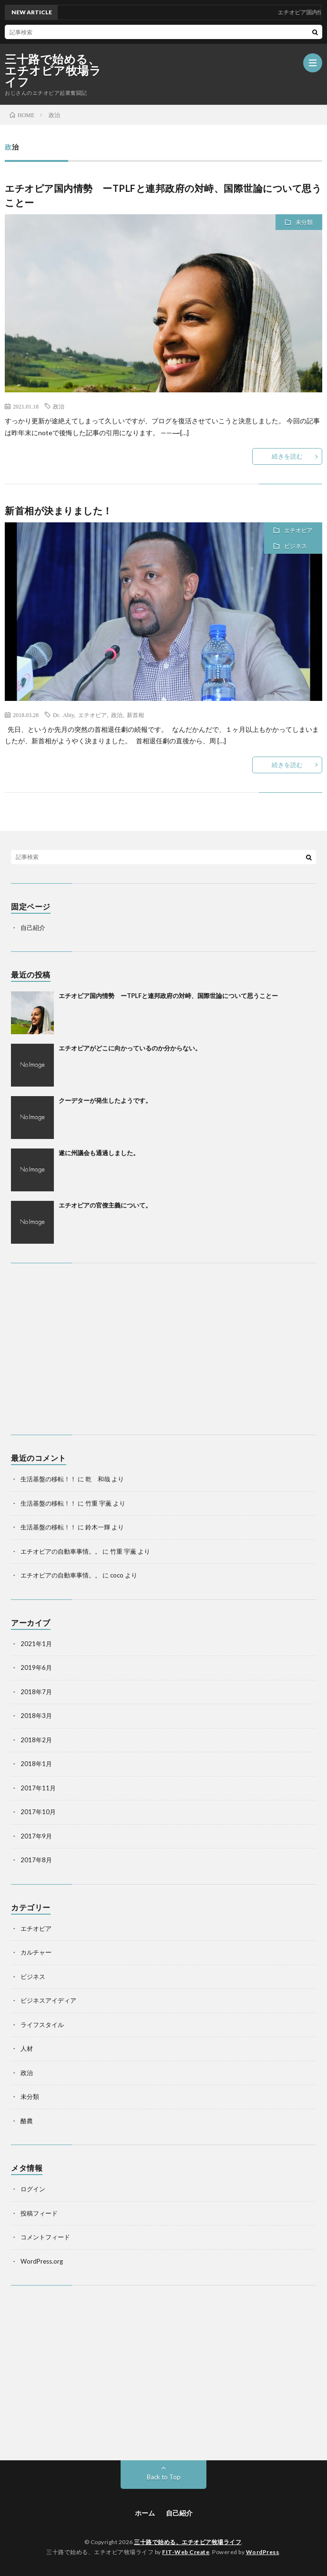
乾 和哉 (97, 1479)
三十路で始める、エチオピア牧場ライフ (53, 70)
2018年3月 (36, 1715)
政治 (58, 406)
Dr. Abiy (63, 715)
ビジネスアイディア (48, 2000)
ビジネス (295, 545)
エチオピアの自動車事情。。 (60, 1551)
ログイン (32, 2189)
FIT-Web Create (185, 2552)
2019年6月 (36, 1667)
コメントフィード (45, 2237)
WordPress (262, 2552)
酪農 (26, 2121)
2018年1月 (36, 1763)
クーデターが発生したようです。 (105, 1100)
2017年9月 (36, 1836)
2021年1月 (36, 1643)
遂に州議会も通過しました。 (99, 1153)
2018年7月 (36, 1692)
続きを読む (287, 456)
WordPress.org (41, 2261)
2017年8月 (36, 1860)
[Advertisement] (163, 1349)
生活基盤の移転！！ (48, 1479)
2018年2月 (36, 1740)
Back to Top (164, 2477)
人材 (26, 2048)
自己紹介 (32, 927)
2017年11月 (38, 1788)
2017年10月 (38, 1812)
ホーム (145, 2513)
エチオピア (298, 530)
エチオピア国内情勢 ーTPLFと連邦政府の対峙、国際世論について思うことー (168, 995)
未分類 (304, 222)
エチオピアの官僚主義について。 (105, 1205)
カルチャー (35, 1952)
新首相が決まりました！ (58, 510)
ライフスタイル (42, 2024)
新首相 (135, 715)
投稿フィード (39, 2213)
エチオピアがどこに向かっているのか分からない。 (130, 1048)
